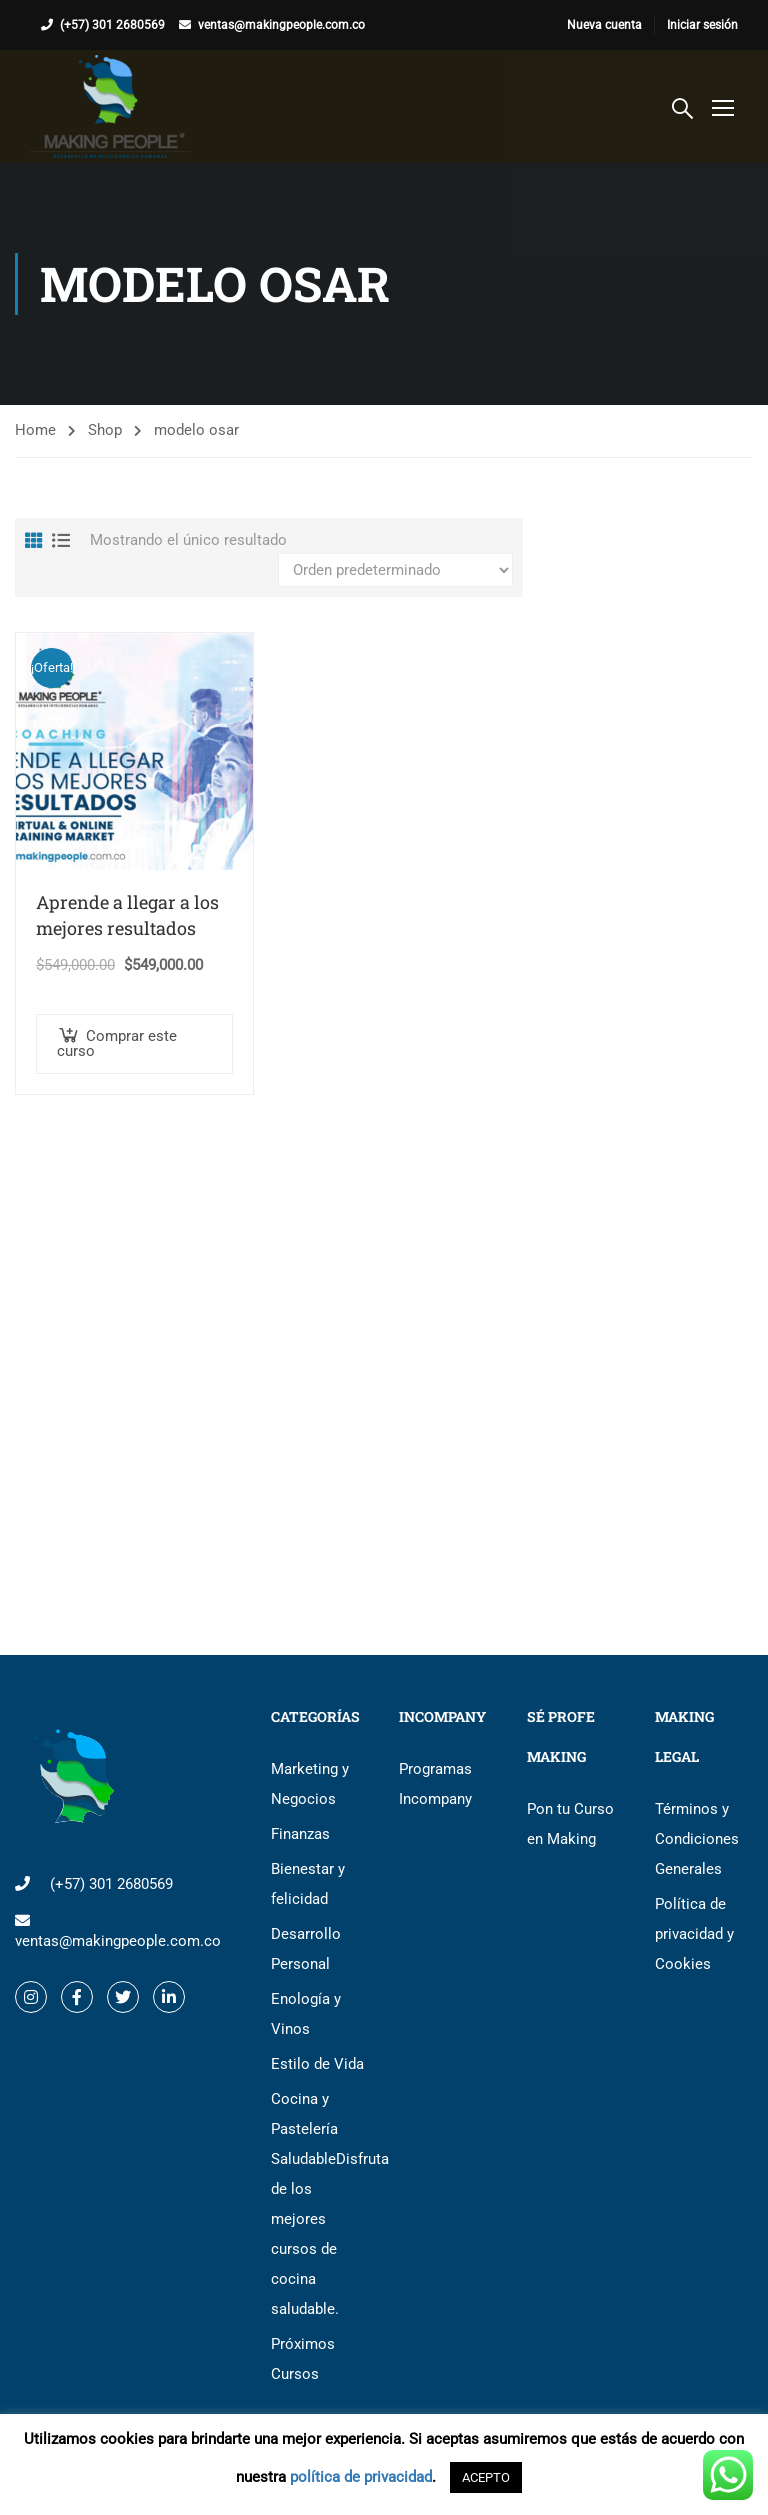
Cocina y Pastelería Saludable (320, 2204)
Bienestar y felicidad (308, 1884)
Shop (105, 430)
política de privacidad (361, 2477)
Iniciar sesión (702, 25)
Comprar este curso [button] (117, 1044)
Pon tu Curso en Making (570, 1824)
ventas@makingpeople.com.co (281, 25)
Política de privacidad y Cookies (694, 1934)
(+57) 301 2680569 (112, 25)
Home (35, 430)
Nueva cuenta (604, 25)
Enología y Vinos (306, 2014)
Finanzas (300, 1834)
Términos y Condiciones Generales (697, 1839)
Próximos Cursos (303, 2359)
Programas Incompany (435, 1784)
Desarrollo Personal (306, 1949)
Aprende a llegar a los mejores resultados (127, 915)
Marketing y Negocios (310, 1784)
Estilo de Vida (317, 2064)
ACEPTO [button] (486, 2477)
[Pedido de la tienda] (395, 570)
